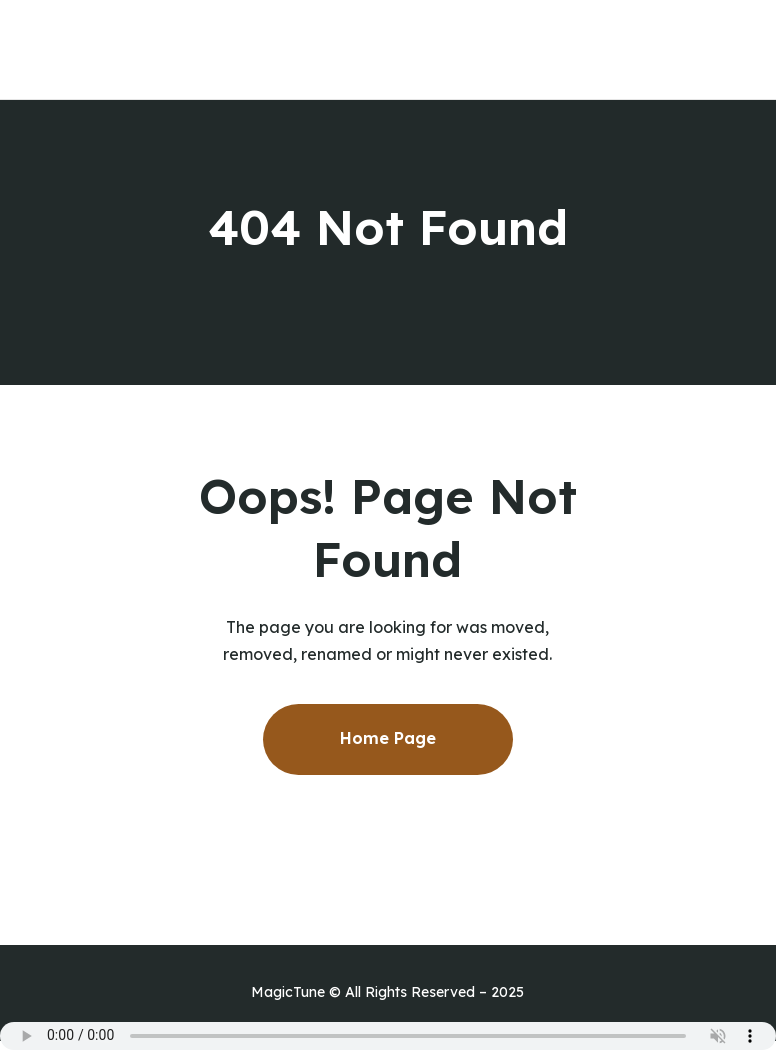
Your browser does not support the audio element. (388, 1036)
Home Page (388, 738)
